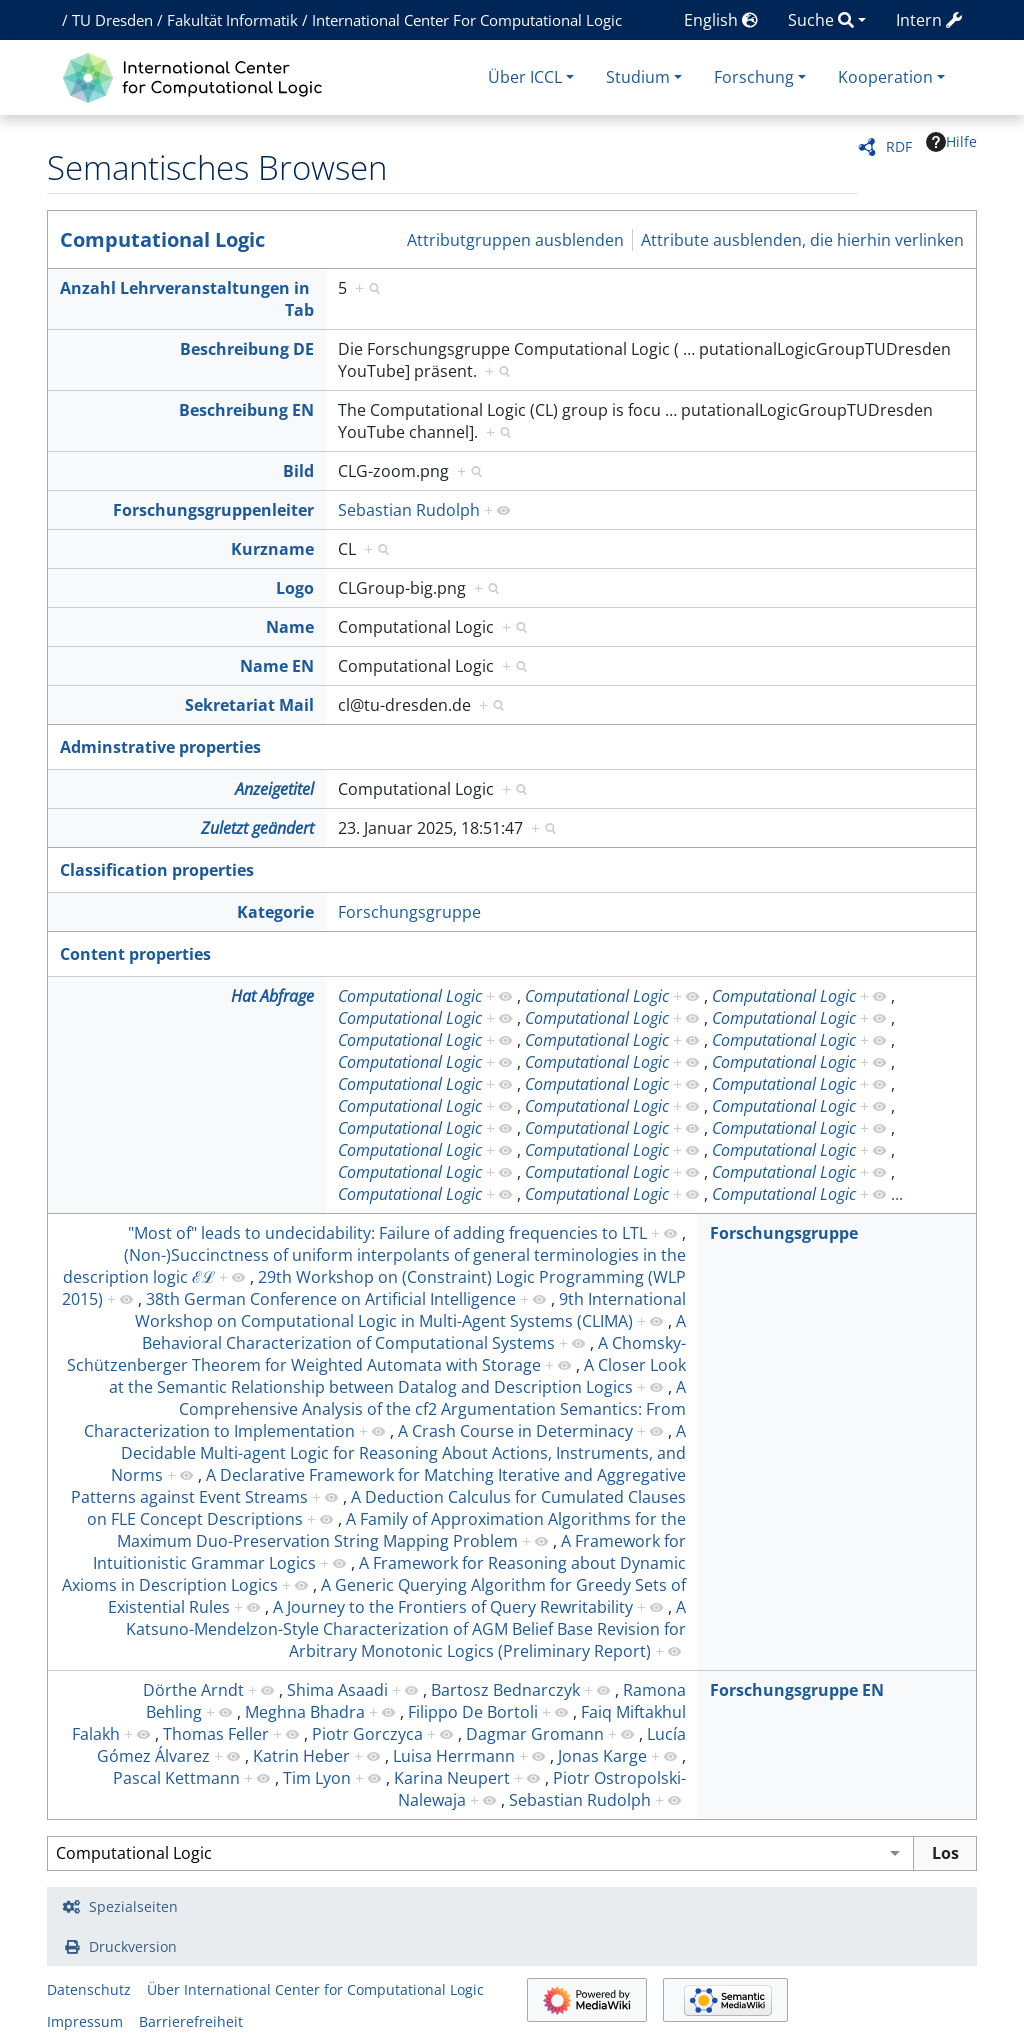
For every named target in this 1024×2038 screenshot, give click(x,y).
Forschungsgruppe (409, 912)
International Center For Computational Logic (467, 20)
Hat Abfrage (272, 996)
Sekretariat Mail (249, 705)
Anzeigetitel (274, 789)
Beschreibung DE (247, 349)
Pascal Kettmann (176, 1778)
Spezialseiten (133, 1906)
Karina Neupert (452, 1778)
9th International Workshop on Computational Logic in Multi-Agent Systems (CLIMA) (410, 1310)
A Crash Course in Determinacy (515, 1431)
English (721, 20)
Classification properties (157, 870)
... (897, 1194)
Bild (298, 471)
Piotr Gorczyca (367, 1734)
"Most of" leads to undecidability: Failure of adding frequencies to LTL (387, 1233)
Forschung (754, 77)
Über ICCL (525, 77)
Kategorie (275, 912)
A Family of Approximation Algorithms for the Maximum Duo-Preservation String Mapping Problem (401, 1530)
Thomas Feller (216, 1734)
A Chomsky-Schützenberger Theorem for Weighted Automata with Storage (376, 1354)
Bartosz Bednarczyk (505, 1690)
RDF (899, 146)
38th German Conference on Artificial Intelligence (331, 1299)
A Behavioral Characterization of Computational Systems (414, 1332)
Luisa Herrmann (454, 1756)
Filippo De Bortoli (473, 1712)
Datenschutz (89, 1989)
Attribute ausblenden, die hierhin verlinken (802, 240)
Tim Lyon (317, 1778)
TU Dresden (112, 20)
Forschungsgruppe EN (797, 1690)
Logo (295, 588)
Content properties (135, 954)
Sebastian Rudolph (409, 510)
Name (290, 627)
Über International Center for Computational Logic (315, 1989)
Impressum (85, 2021)
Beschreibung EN (246, 410)
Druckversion (133, 1946)
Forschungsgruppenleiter (213, 510)
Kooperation (885, 77)
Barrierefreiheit (191, 2021)
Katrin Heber (301, 1756)
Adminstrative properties (160, 747)
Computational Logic (162, 239)
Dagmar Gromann (535, 1734)
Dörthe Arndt (193, 1690)
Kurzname (272, 549)
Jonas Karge (602, 1756)
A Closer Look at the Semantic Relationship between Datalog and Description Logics (397, 1376)
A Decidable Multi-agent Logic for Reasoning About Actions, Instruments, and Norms (398, 1453)
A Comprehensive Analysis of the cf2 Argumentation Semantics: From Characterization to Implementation (385, 1409)
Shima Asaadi (337, 1690)
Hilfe (951, 142)
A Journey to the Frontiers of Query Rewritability (453, 1607)
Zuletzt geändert (257, 828)
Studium (638, 77)
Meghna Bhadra (305, 1712)
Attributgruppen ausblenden (515, 240)
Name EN (277, 666)
